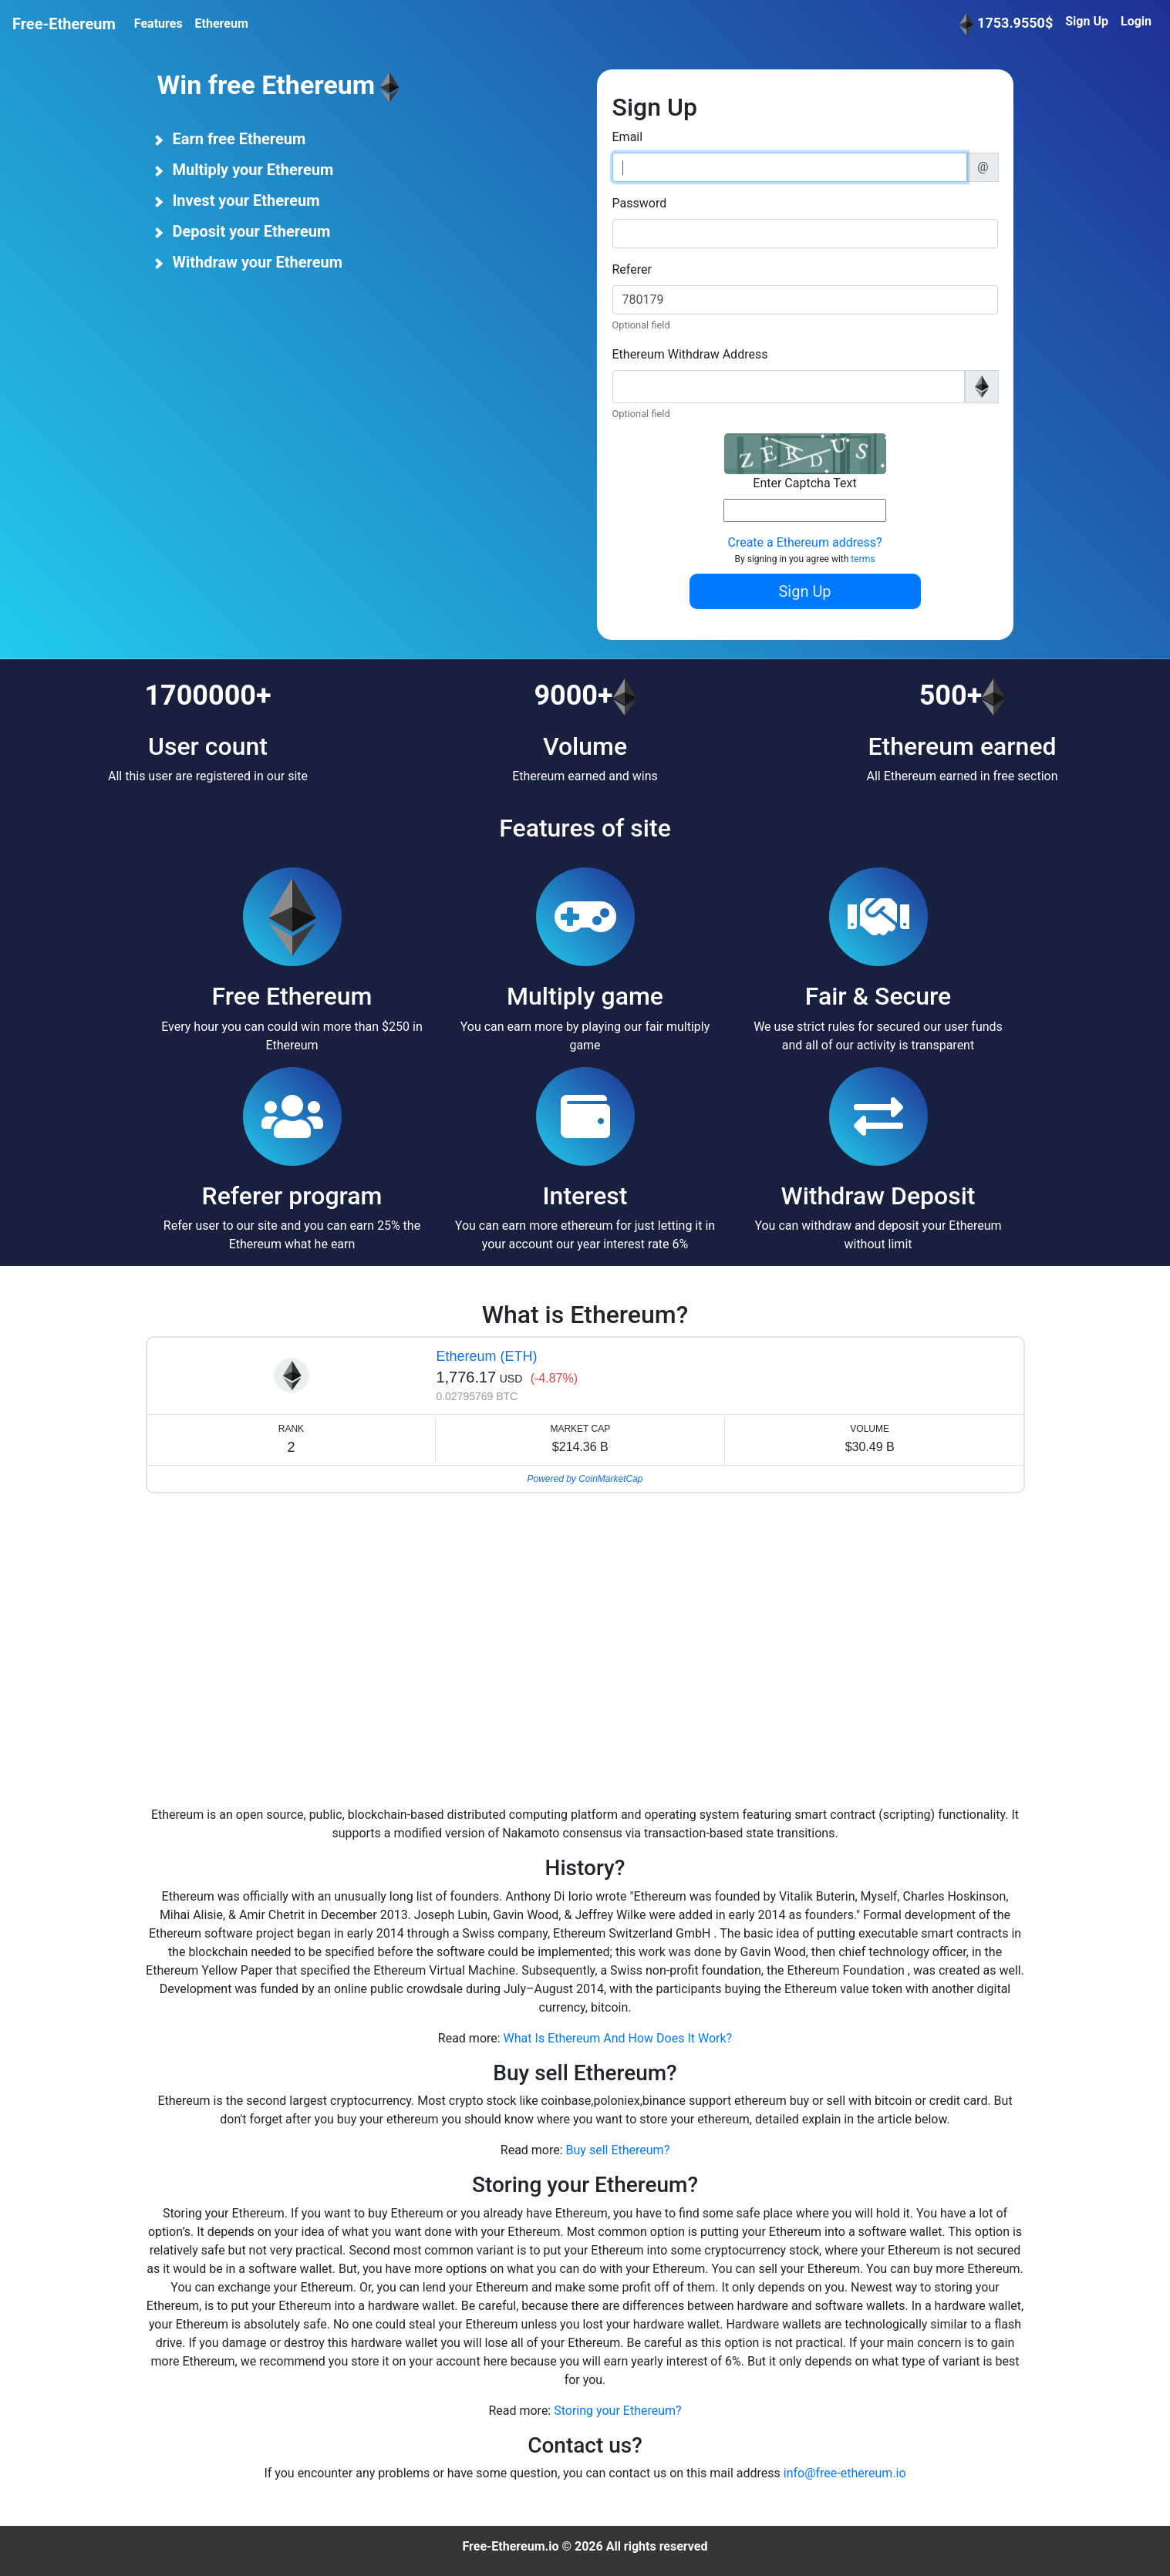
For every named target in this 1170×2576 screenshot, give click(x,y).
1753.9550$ (1006, 24)
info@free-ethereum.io (845, 2473)
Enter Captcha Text (804, 483)
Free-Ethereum (64, 24)
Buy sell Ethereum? (618, 2150)
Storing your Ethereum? (617, 2410)
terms (863, 559)
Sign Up (1086, 21)
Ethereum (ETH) (486, 1356)
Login (1136, 21)
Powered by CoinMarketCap (584, 1478)
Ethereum (221, 23)
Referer (632, 269)
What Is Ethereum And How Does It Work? (618, 2038)
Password (639, 203)
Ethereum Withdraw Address (690, 354)
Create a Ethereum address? (804, 542)
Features (158, 23)
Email (627, 137)
